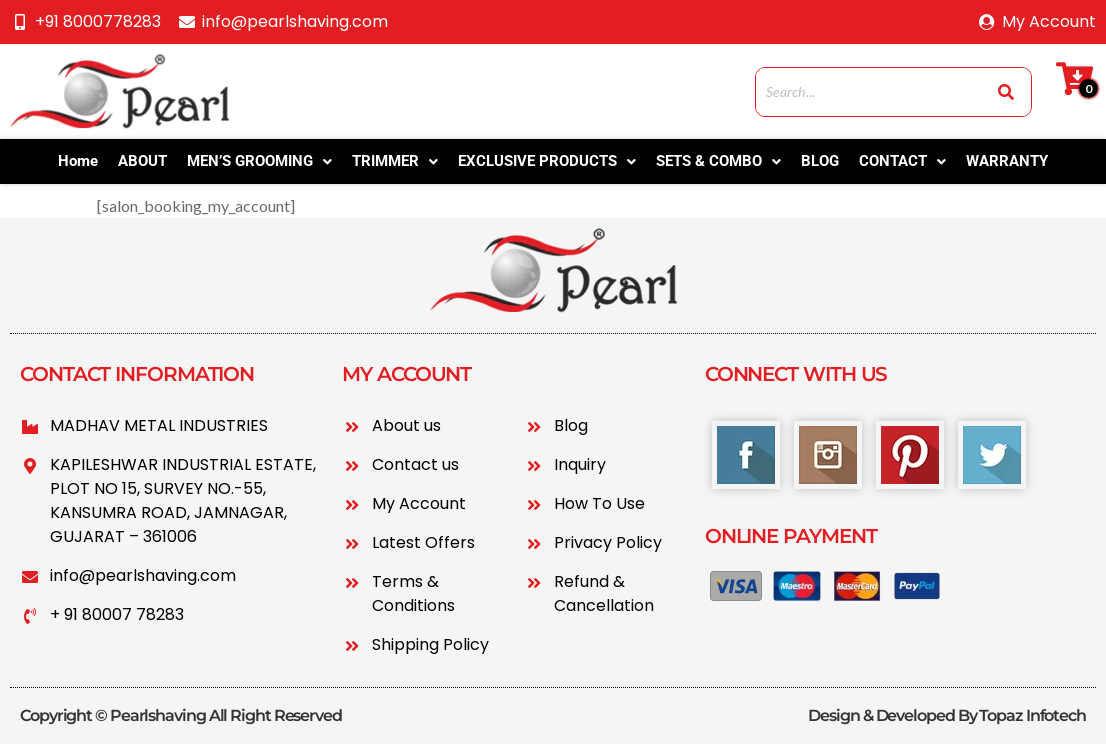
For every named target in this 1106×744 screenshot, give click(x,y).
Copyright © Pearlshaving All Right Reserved (181, 715)
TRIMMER (395, 161)
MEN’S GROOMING (259, 161)
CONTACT (902, 161)
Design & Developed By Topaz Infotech (947, 715)
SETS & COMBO (718, 161)
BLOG (820, 161)
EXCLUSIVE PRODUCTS (547, 161)
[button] (259, 161)
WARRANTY (1007, 161)
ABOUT (142, 161)
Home (78, 161)
